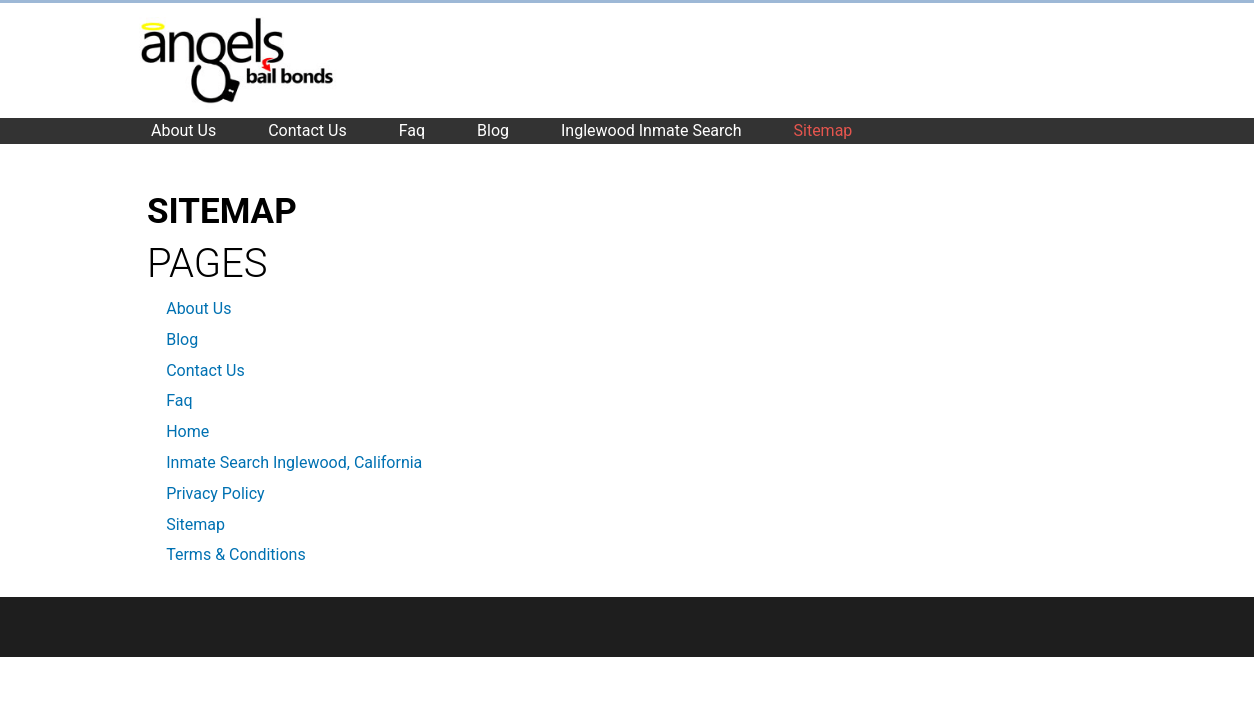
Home (187, 431)
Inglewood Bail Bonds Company (237, 60)
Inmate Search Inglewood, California (294, 462)
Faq (179, 400)
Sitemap (195, 524)
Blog (182, 339)
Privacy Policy (215, 493)
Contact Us (205, 370)
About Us (198, 308)
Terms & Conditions (236, 554)
